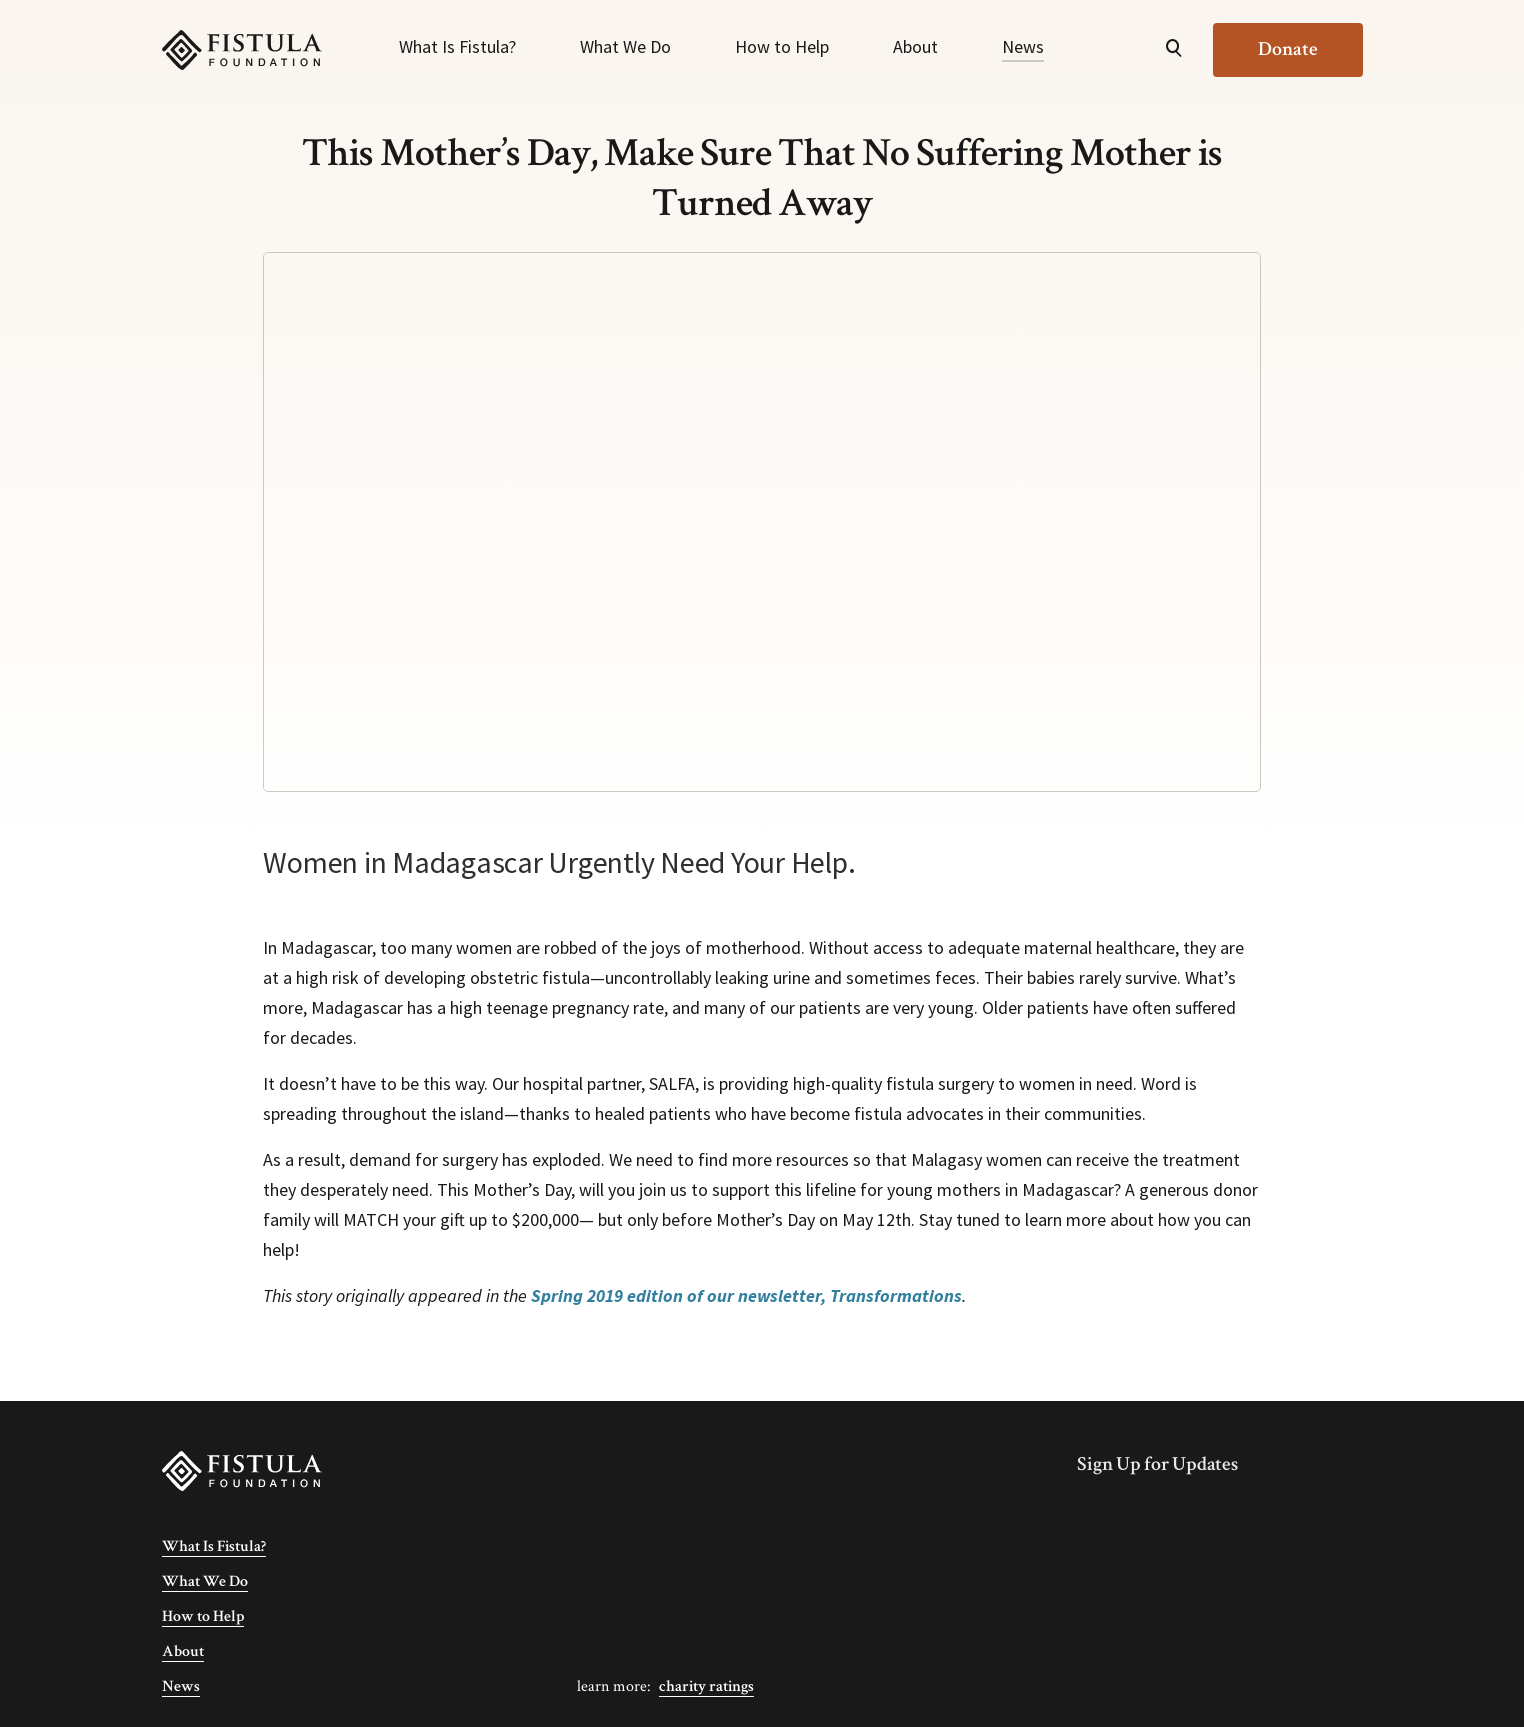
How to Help (782, 46)
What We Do (625, 46)
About (915, 46)
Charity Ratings (706, 1686)
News (1023, 46)
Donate (1288, 49)
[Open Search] (1174, 50)
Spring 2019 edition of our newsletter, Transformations (746, 1295)
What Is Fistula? (457, 46)
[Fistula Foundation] (242, 1469)
